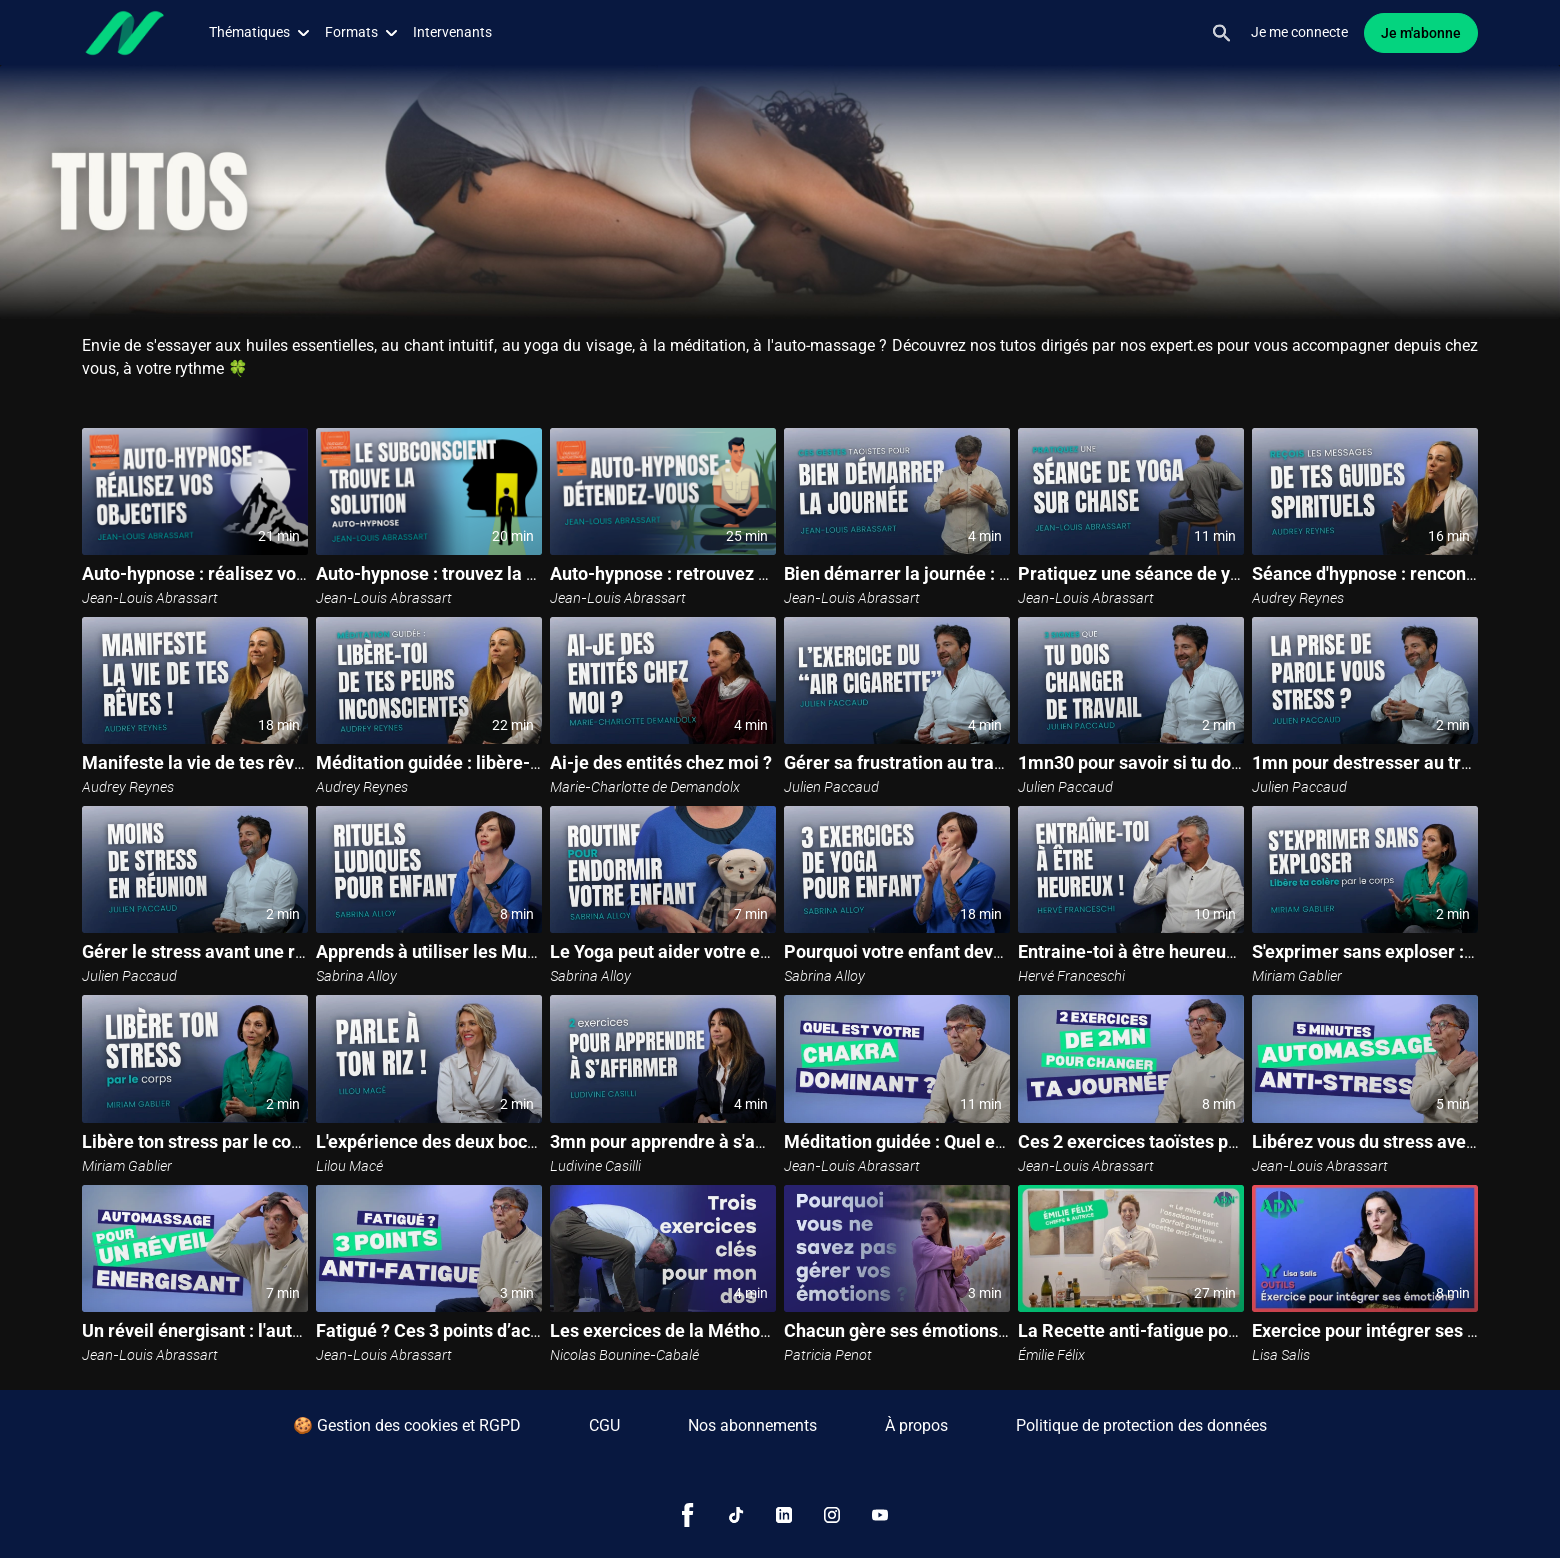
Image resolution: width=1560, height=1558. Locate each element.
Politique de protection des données (1141, 1425)
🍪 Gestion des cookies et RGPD (407, 1425)
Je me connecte (1299, 32)
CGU (604, 1425)
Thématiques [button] (259, 32)
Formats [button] (361, 32)
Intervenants (452, 32)
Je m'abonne (1421, 33)
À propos (916, 1425)
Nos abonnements (752, 1425)
